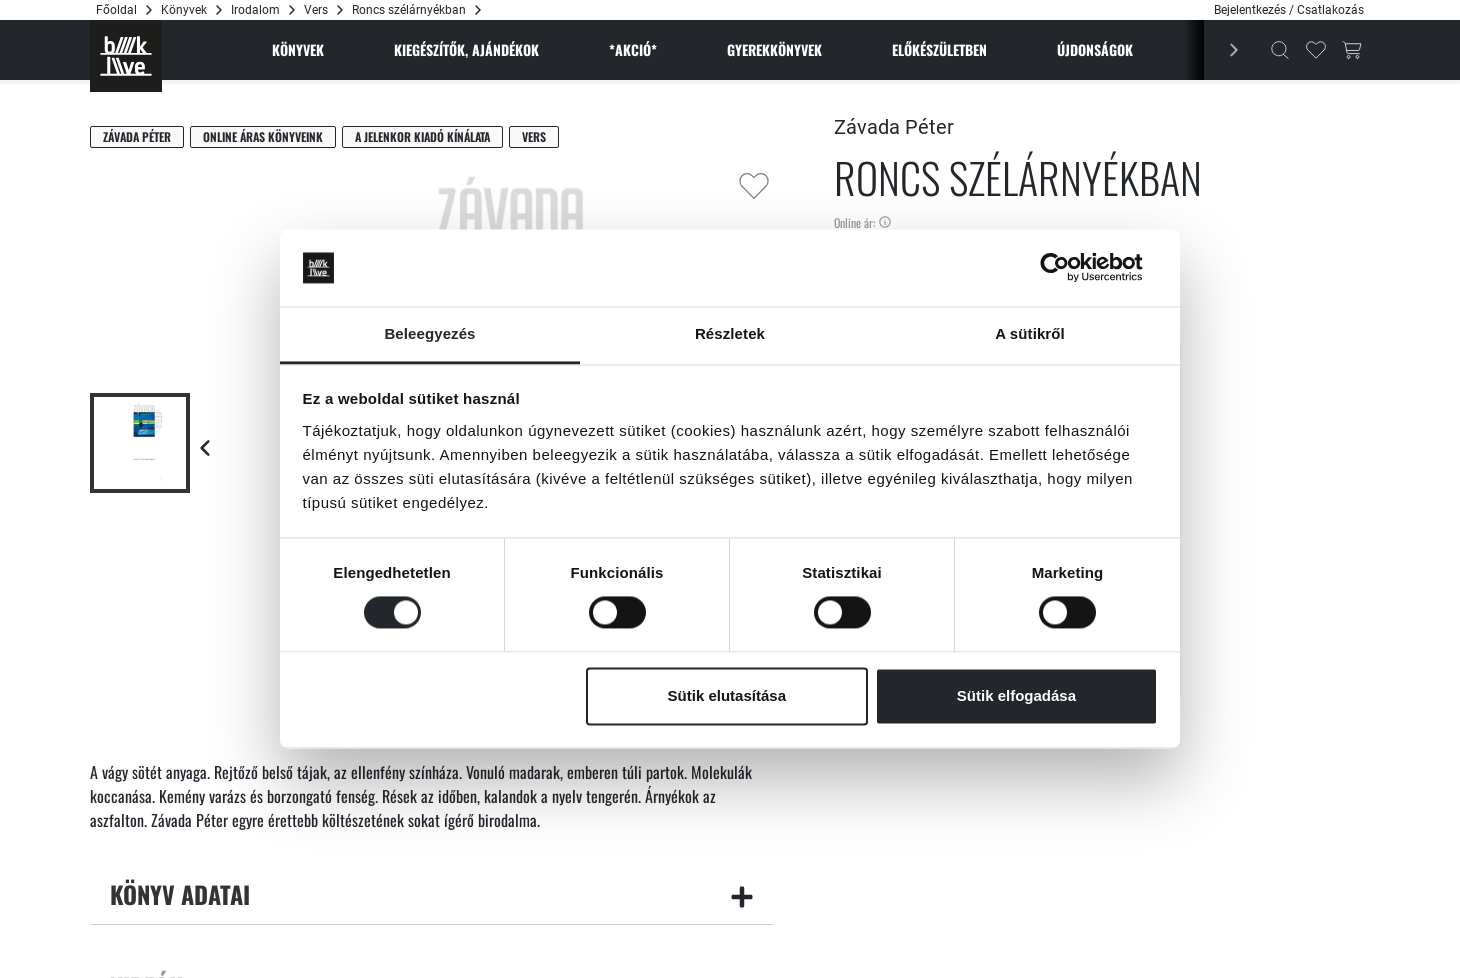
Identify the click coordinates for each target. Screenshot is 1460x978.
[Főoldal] (126, 56)
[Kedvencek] (1316, 50)
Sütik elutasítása (727, 695)
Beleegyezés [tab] (429, 333)
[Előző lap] (205, 448)
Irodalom (255, 10)
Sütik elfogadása (1016, 695)
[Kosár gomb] (1352, 50)
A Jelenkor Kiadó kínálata (422, 136)
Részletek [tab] (730, 333)
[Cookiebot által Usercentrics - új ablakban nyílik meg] (1070, 268)
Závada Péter (137, 136)
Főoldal (116, 10)
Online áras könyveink (263, 136)
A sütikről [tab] (1030, 333)
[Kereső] (1280, 50)
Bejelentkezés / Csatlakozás (1289, 10)
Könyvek (184, 10)
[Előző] (1223, 50)
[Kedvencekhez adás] (754, 186)
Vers (316, 10)
